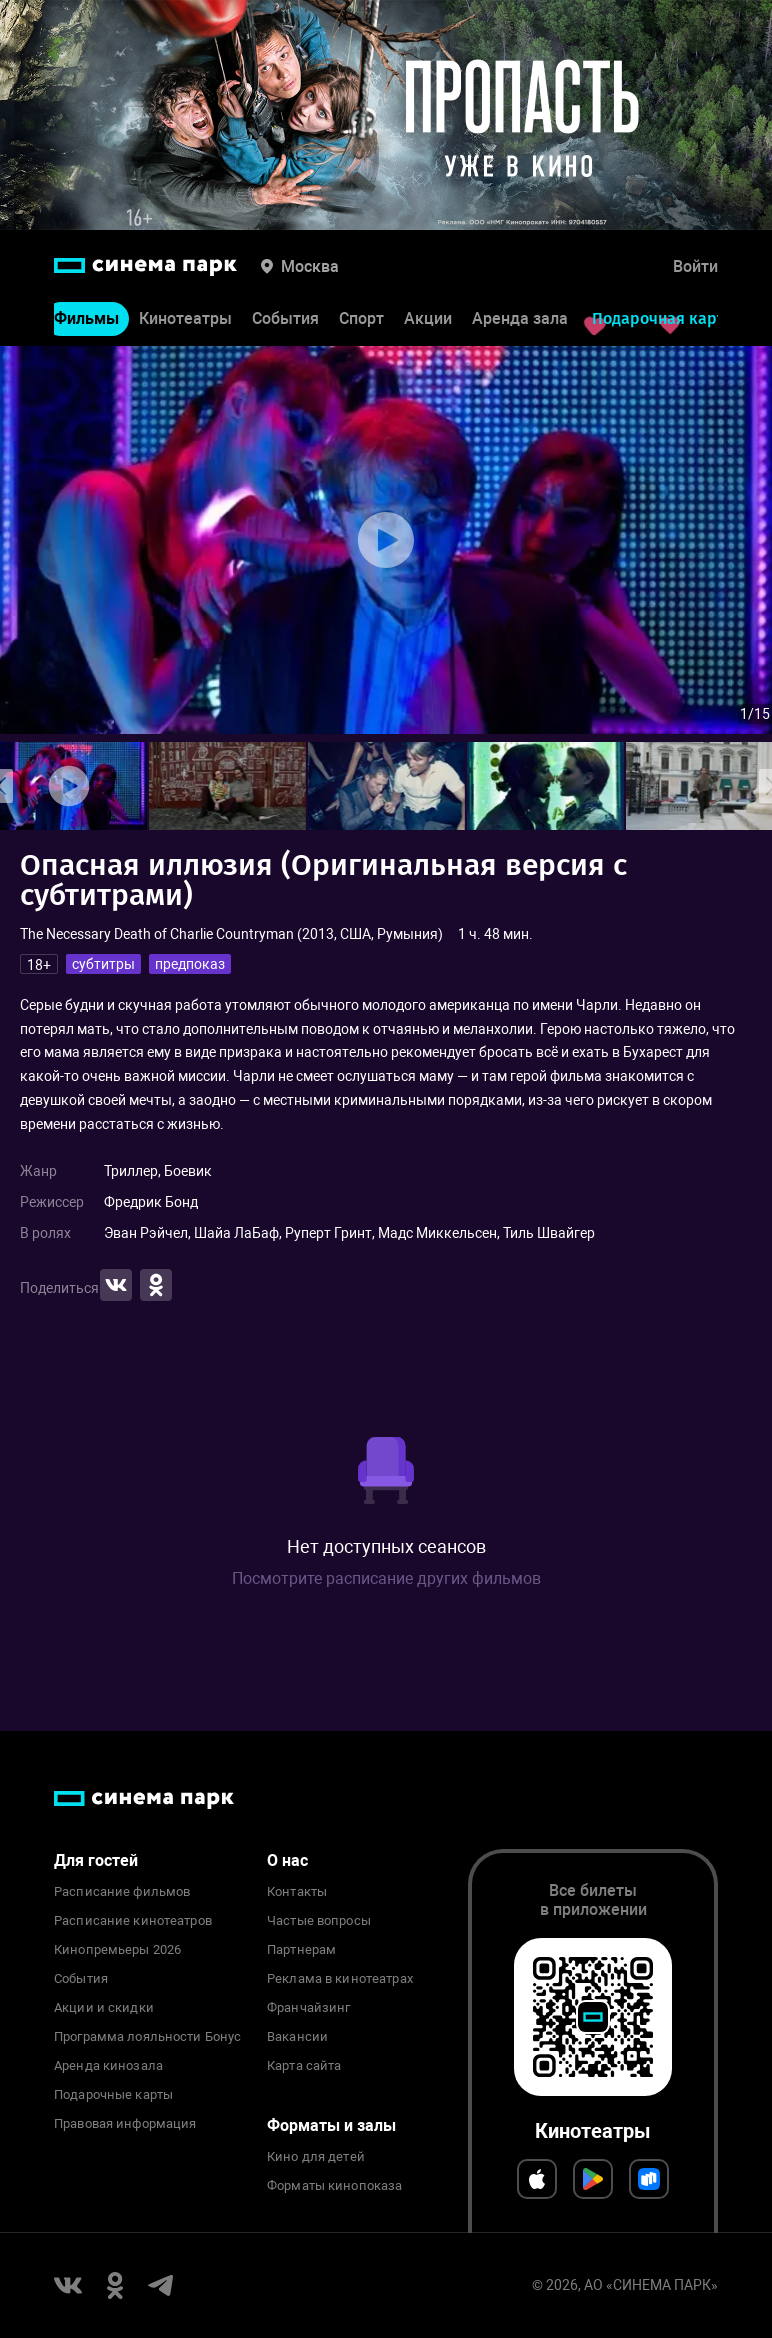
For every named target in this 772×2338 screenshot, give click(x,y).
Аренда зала (520, 318)
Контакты (297, 1892)
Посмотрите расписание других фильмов (386, 1578)
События (285, 318)
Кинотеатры (185, 318)
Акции (428, 318)
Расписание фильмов (122, 1892)
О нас (287, 1860)
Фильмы (86, 318)
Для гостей (96, 1860)
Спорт (361, 318)
